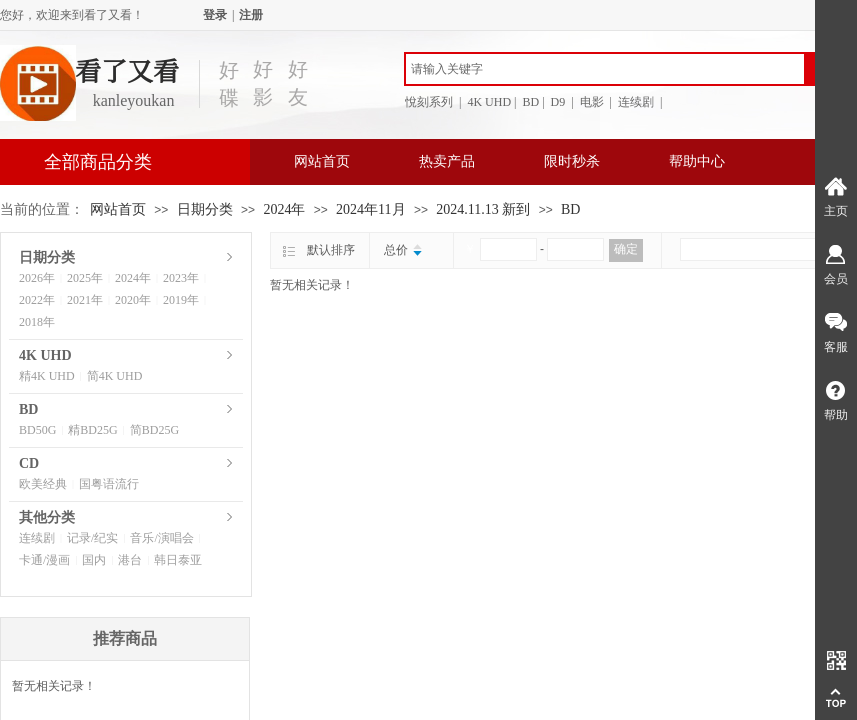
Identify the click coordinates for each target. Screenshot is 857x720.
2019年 (181, 300)
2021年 (85, 300)
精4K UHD (47, 376)
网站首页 (322, 161)
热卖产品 (447, 161)
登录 (215, 15)
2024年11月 (370, 209)
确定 (626, 249)
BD (570, 209)
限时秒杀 (572, 161)
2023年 (181, 278)
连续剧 (37, 538)
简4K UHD (115, 376)
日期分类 (205, 209)
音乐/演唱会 (161, 538)
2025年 (85, 278)
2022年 (37, 300)
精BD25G (92, 430)
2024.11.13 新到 (483, 209)
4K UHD (45, 355)
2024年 (284, 209)
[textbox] (605, 69)
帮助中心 (697, 161)
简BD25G (154, 430)
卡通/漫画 (44, 560)
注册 (251, 15)
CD (29, 463)
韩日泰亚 (178, 560)
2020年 (133, 300)
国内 (94, 560)
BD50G (37, 430)
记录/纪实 (92, 538)
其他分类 (47, 517)
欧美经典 (43, 484)
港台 (130, 560)
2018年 (37, 322)
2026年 (37, 278)
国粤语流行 (109, 484)
